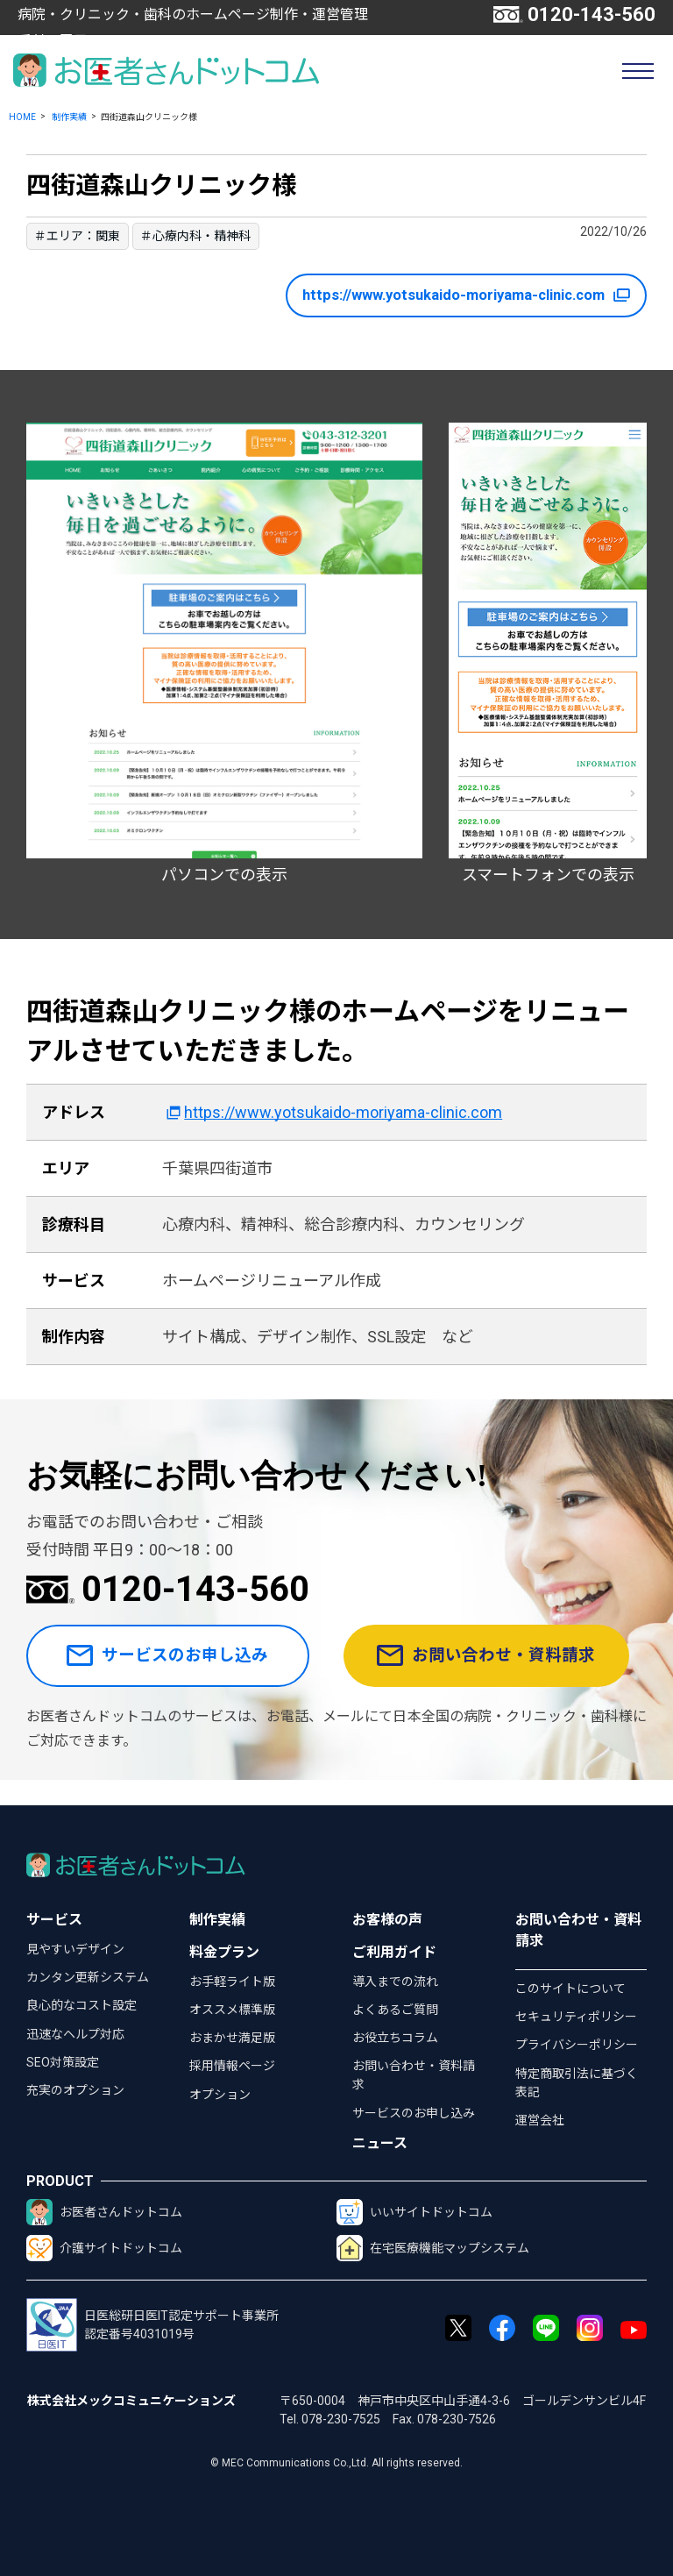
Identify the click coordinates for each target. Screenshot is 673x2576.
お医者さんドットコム (104, 2212)
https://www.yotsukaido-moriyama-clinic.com (448, 295)
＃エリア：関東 (77, 236)
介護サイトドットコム (104, 2248)
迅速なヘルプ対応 (75, 2034)
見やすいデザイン (75, 1949)
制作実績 (69, 117)
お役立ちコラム (395, 2038)
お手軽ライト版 (232, 1982)
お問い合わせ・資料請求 (495, 1669)
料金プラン (224, 1952)
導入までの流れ (395, 1982)
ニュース (379, 2143)
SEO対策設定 (62, 2062)
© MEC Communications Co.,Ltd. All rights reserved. (336, 2463)
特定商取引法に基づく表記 (576, 2083)
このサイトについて (570, 1989)
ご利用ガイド (394, 1952)
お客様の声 (387, 1919)
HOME (22, 117)
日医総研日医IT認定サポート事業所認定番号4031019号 (152, 2325)
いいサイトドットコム (414, 2212)
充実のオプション (75, 2090)
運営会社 (539, 2120)
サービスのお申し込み (172, 1669)
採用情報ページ (232, 2066)
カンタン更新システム (87, 1977)
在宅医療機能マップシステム (432, 2248)
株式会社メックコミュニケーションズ (131, 2401)
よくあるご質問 (395, 2010)
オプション (220, 2095)
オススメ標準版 (232, 2010)
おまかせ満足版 (232, 2038)
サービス (54, 1919)
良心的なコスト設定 (81, 2005)
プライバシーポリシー (576, 2045)
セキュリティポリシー (576, 2017)
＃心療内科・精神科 (195, 236)
